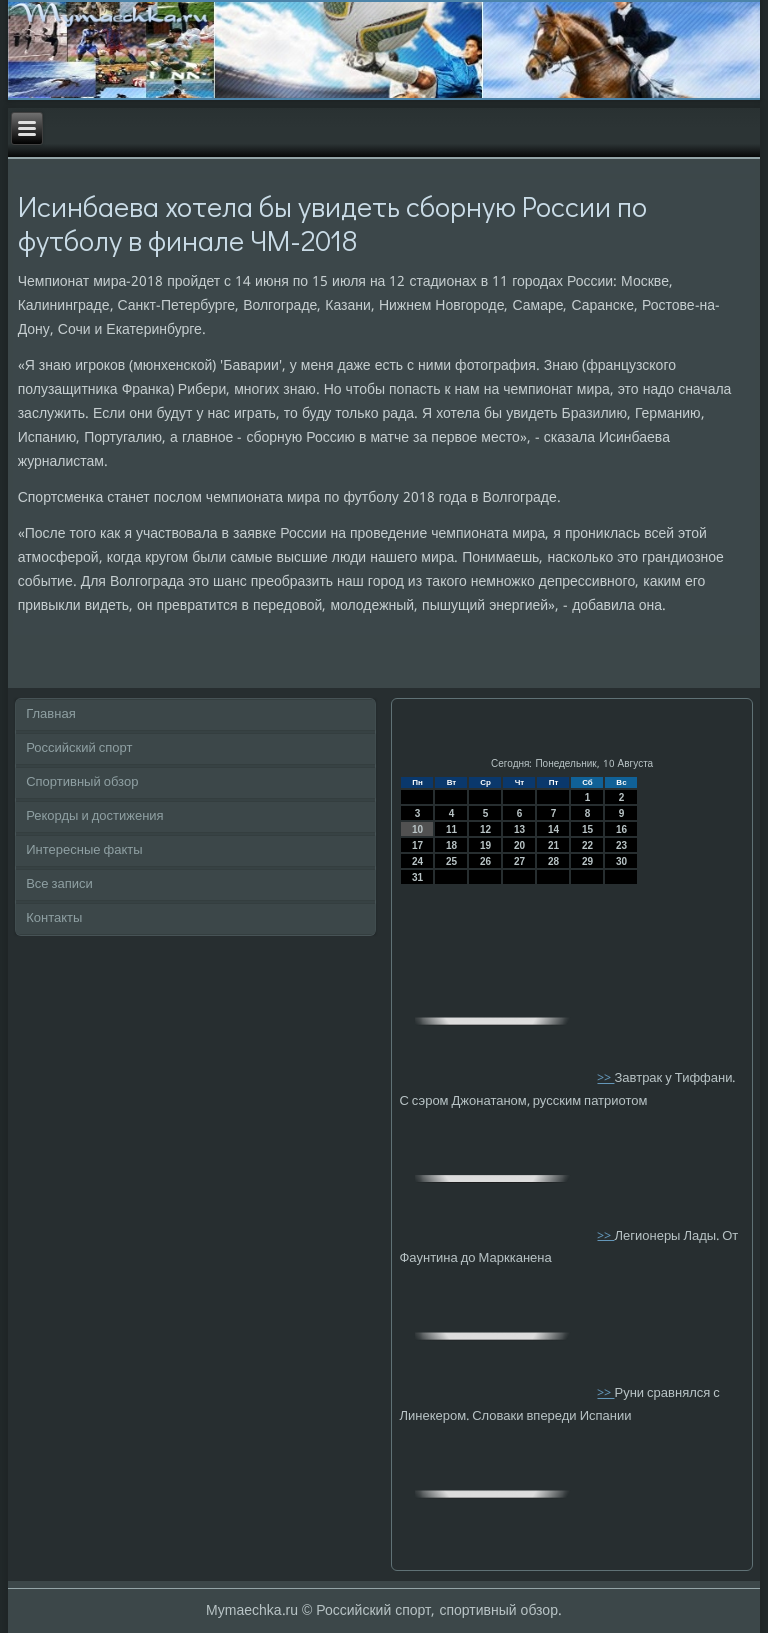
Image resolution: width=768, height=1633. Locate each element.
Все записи (59, 884)
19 (485, 845)
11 (451, 829)
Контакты (54, 918)
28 (553, 861)
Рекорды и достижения (94, 816)
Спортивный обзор (82, 782)
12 (485, 829)
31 (417, 877)
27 (519, 861)
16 (621, 829)
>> (605, 1078)
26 (485, 861)
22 (587, 845)
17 (417, 845)
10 (417, 829)
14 (553, 829)
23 (621, 845)
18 (451, 845)
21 (553, 845)
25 (451, 861)
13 (519, 829)
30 (621, 861)
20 (519, 845)
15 (587, 829)
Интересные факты (84, 850)
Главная (50, 714)
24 (417, 861)
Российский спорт (79, 748)
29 (587, 861)
